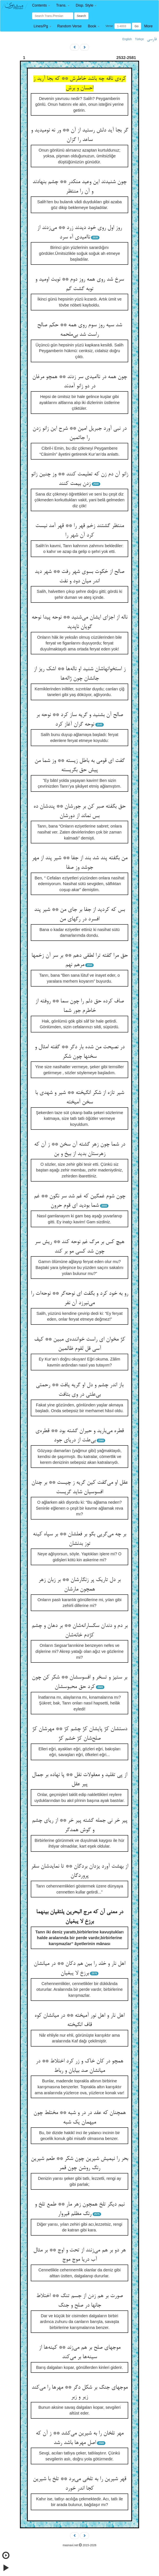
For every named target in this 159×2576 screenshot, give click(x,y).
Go (136, 26)
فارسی (152, 39)
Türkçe (139, 39)
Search (81, 15)
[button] (41, 5)
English (127, 39)
